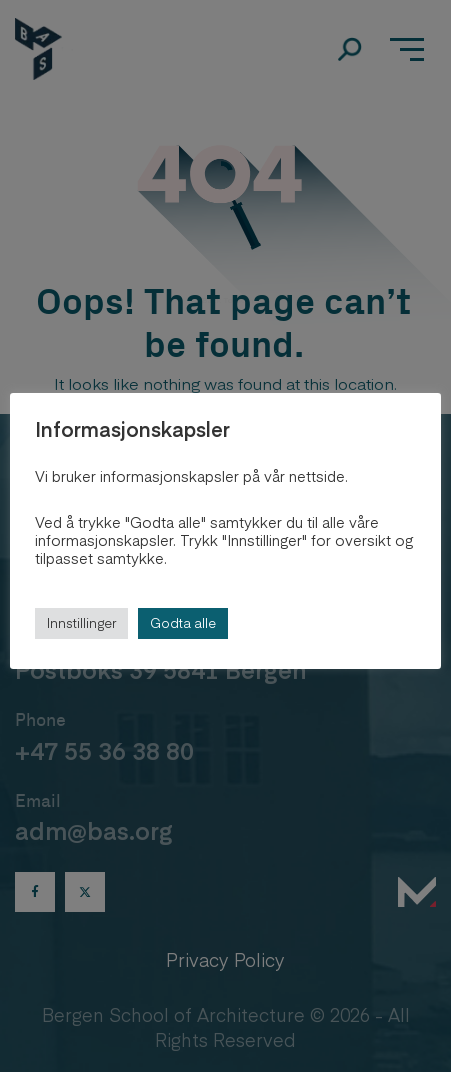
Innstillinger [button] (81, 623)
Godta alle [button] (183, 623)
